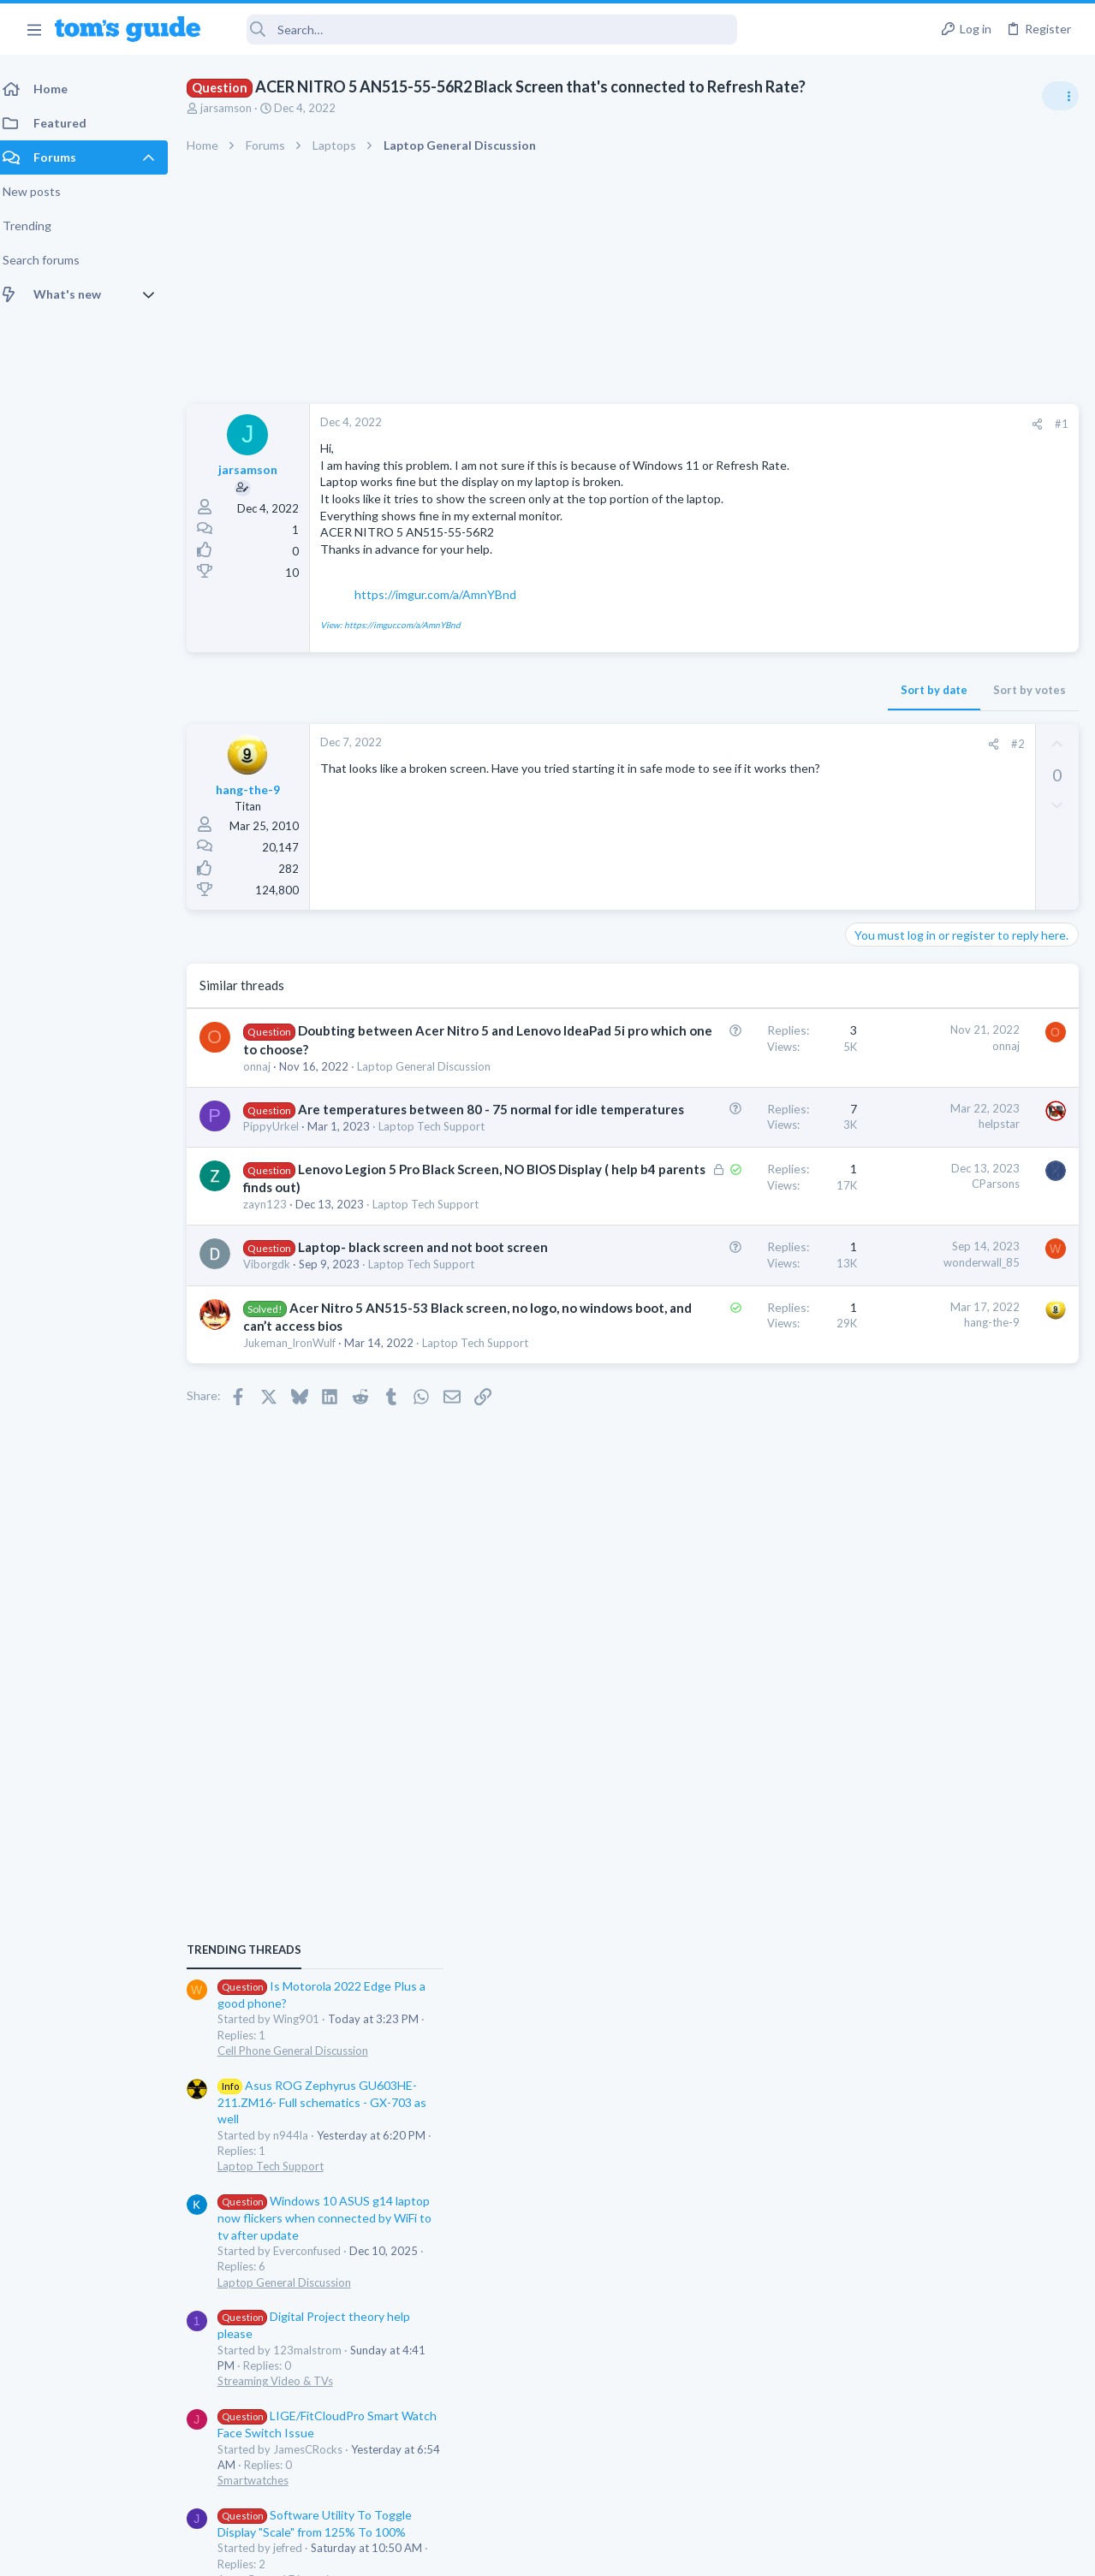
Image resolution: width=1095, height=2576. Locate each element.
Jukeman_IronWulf (299, 1529)
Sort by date (659, 707)
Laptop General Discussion (918, 1258)
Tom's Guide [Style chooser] (956, 2480)
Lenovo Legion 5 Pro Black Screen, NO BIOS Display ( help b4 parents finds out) (346, 1289)
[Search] (480, 30)
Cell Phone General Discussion (927, 1027)
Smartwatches (887, 1456)
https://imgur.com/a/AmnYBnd (446, 611)
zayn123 (275, 1324)
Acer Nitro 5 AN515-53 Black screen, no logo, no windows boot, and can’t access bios (354, 1494)
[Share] (762, 424)
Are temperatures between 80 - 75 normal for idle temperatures (347, 1177)
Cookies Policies (483, 2552)
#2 (743, 761)
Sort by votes (754, 707)
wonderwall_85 (707, 1397)
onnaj (267, 1100)
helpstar (724, 1174)
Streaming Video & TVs (909, 1357)
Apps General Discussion (914, 1556)
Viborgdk (277, 1418)
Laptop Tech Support (306, 1545)
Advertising (363, 2552)
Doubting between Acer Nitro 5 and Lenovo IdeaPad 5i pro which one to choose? (358, 1065)
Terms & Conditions (710, 2552)
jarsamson (236, 108)
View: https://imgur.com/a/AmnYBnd (400, 641)
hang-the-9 (717, 1491)
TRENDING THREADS (878, 926)
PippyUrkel (281, 1213)
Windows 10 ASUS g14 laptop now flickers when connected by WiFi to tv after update (959, 1194)
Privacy (592, 2552)
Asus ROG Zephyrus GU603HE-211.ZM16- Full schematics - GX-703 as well (956, 1078)
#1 (787, 423)
